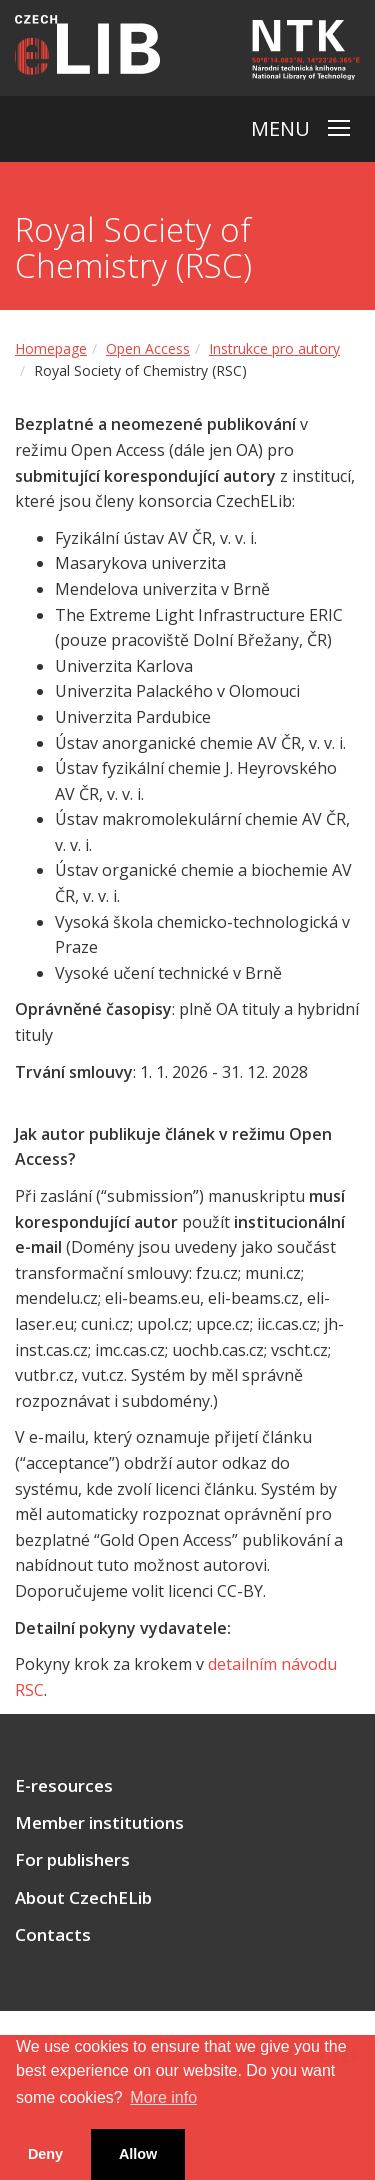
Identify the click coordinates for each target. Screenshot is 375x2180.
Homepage (51, 348)
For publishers (72, 1860)
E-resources (64, 1786)
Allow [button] (138, 2154)
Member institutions (99, 1823)
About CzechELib (83, 1898)
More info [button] (163, 2097)
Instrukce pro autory (274, 348)
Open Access (148, 348)
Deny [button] (45, 2154)
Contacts (53, 1935)
